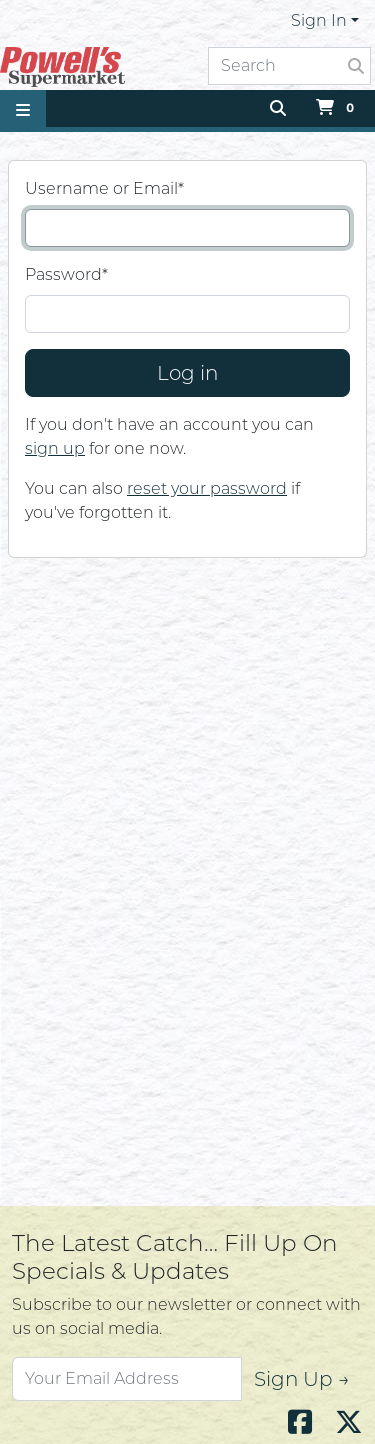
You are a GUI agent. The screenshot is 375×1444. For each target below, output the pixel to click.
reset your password (207, 488)
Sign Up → (302, 1379)
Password (66, 274)
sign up (55, 448)
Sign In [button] (319, 20)
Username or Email (104, 188)
